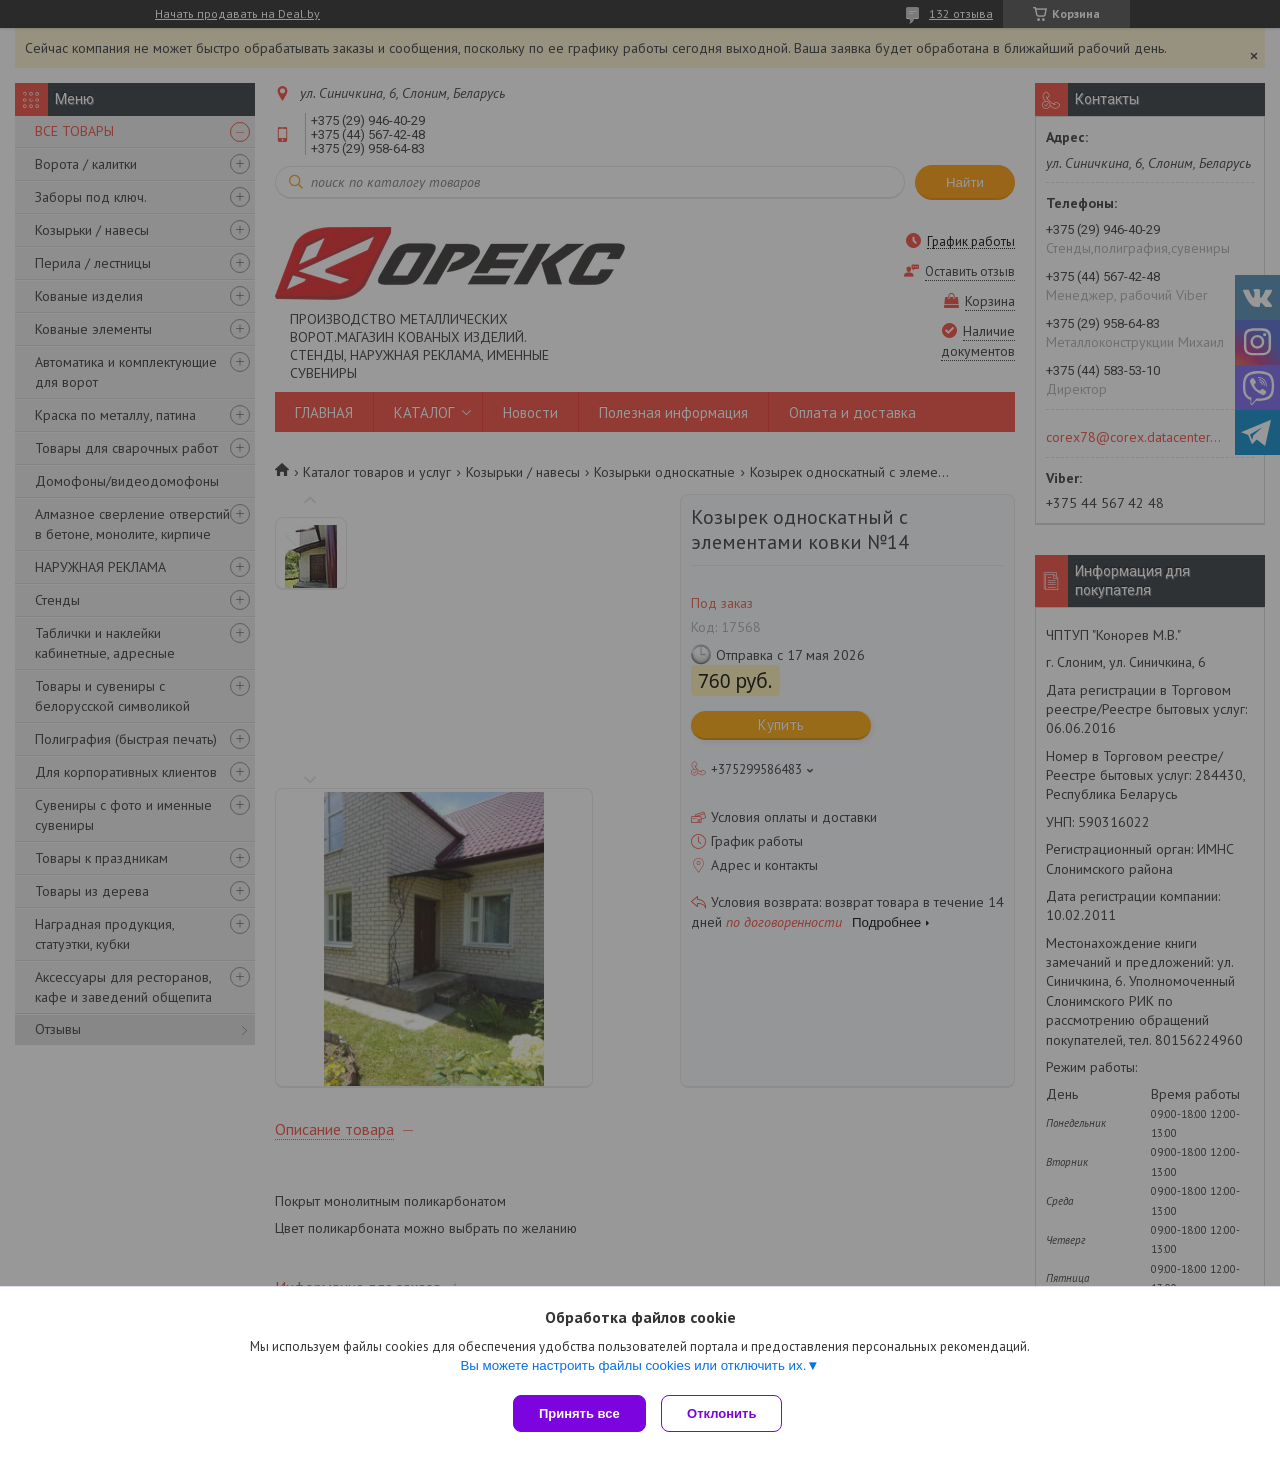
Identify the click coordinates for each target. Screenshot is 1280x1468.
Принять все (579, 1413)
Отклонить (726, 1413)
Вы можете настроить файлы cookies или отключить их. (633, 1369)
